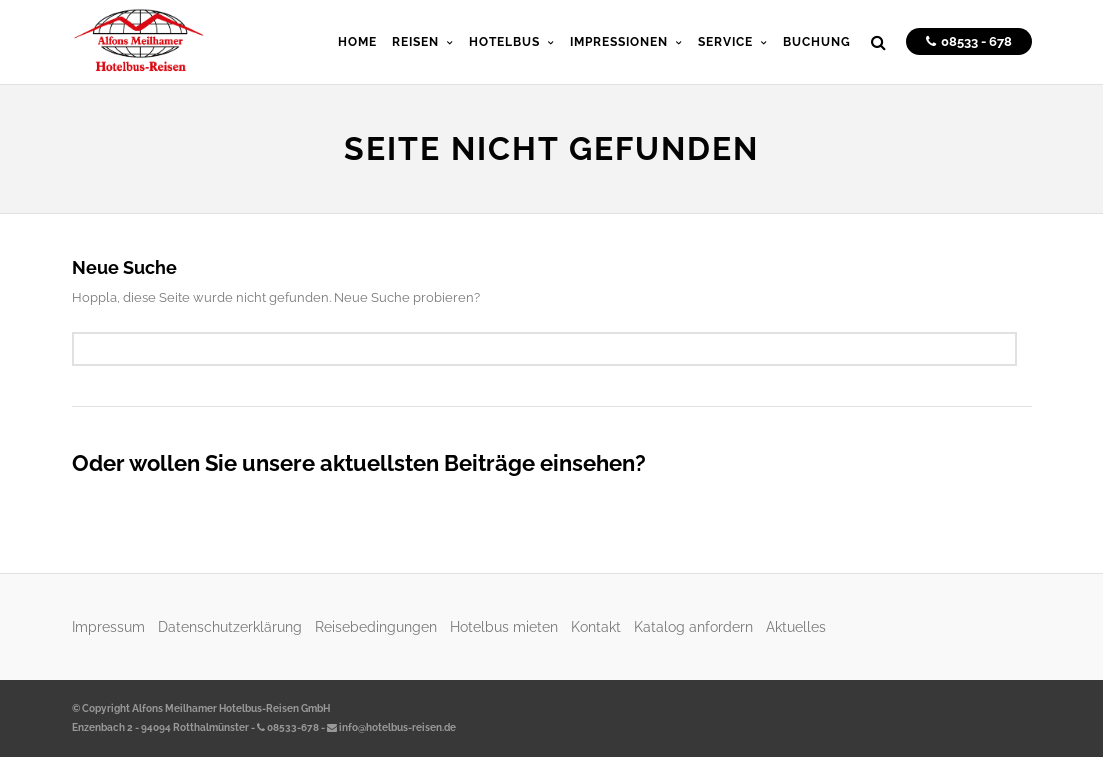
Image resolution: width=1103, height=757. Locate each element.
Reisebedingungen (376, 626)
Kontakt (596, 626)
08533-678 (288, 727)
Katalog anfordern (693, 626)
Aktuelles (796, 626)
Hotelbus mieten (504, 626)
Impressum (108, 626)
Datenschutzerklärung (230, 626)
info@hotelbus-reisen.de (391, 727)
